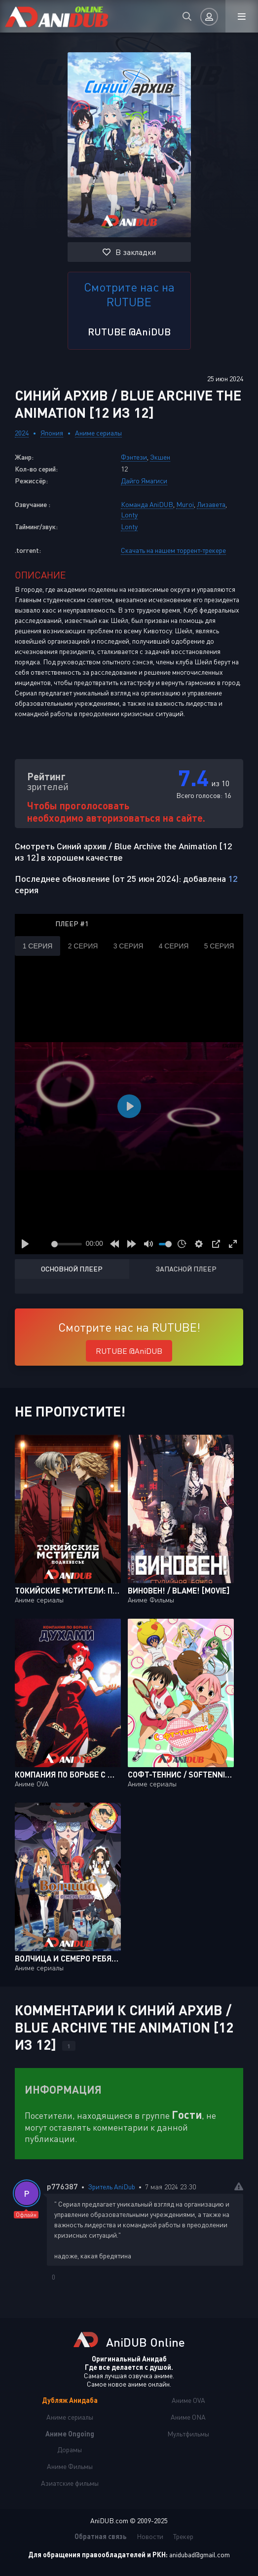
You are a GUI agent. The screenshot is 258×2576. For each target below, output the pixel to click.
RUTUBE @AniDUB (129, 331)
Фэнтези (134, 457)
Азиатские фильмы (70, 2483)
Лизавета (211, 504)
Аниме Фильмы (70, 2466)
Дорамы (69, 2449)
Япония (51, 433)
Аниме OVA (188, 2400)
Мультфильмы (188, 2434)
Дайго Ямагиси (144, 480)
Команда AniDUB (147, 504)
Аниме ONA (188, 2417)
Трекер (183, 2536)
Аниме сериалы (98, 433)
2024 (22, 433)
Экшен (160, 457)
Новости (150, 2536)
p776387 (62, 2186)
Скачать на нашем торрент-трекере (173, 550)
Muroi (185, 504)
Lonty (129, 514)
